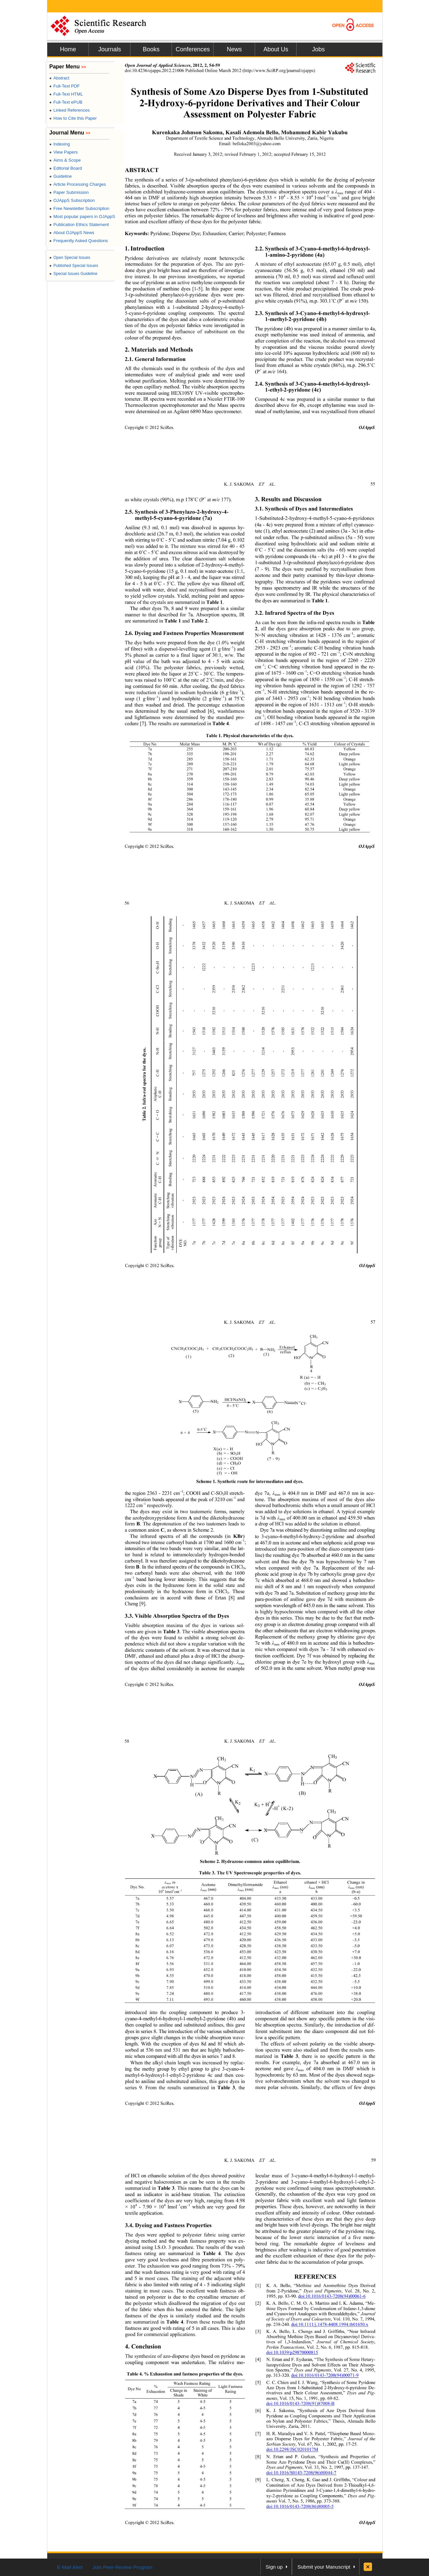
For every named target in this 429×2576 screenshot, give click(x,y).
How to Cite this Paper (73, 118)
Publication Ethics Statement (79, 224)
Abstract (59, 77)
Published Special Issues (73, 265)
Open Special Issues (69, 257)
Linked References (69, 110)
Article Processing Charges (77, 184)
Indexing (59, 144)
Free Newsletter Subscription (79, 208)
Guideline (60, 176)
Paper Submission (69, 192)
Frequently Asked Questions (78, 240)
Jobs (318, 49)
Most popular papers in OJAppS (82, 216)
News (234, 49)
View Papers (63, 152)
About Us (275, 49)
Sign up (274, 2567)
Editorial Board (65, 168)
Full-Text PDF (64, 86)
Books (151, 49)
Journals (109, 49)
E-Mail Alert (70, 2567)
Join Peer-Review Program (122, 2567)
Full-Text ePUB (65, 102)
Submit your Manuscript (323, 2567)
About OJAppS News (71, 232)
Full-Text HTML (66, 94)
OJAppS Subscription (72, 200)
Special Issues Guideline (73, 273)
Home (68, 49)
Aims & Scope (65, 160)
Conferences (193, 49)
